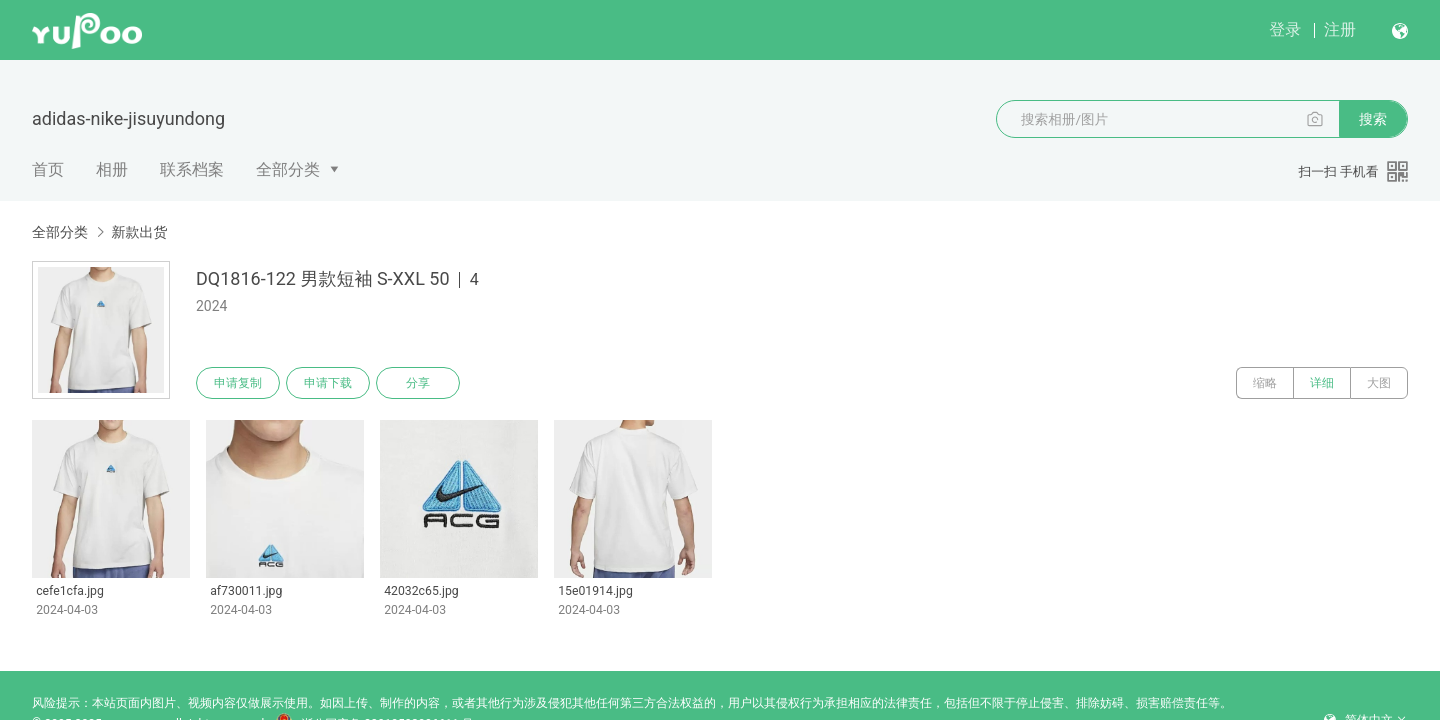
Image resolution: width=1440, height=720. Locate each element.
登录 (1285, 29)
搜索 (1373, 119)
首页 (48, 169)
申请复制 (238, 383)
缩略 (1265, 383)
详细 (1322, 383)
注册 (1340, 29)
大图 (1379, 383)
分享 (418, 383)
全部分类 (288, 169)
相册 (112, 169)
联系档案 (192, 169)
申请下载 (328, 383)
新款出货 (139, 232)
